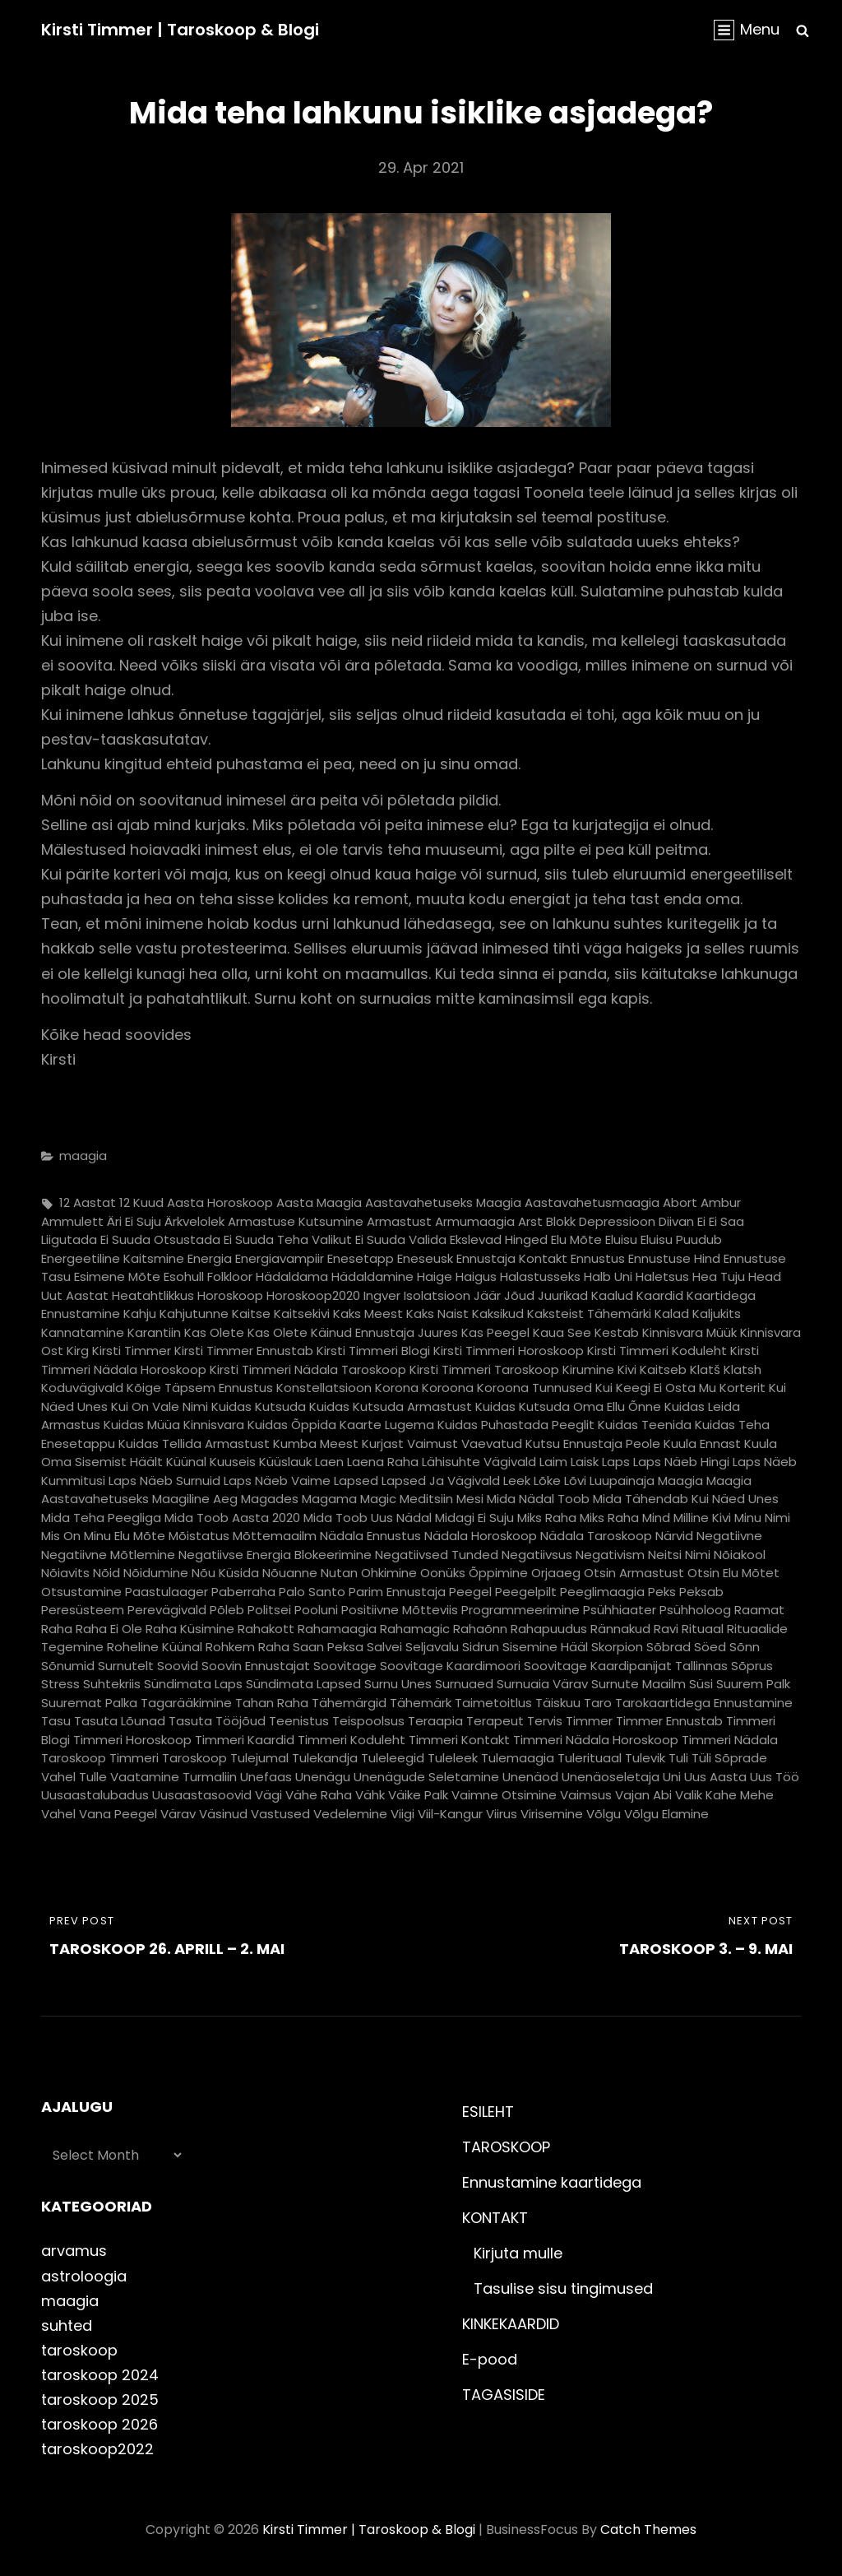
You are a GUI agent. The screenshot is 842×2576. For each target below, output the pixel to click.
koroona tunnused (534, 1387)
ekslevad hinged (499, 1239)
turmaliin (210, 1776)
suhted (66, 2325)
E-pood (489, 2359)
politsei (269, 1609)
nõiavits (65, 1572)
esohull (184, 1276)
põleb (227, 1609)
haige (434, 1276)
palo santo (312, 1591)
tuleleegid (392, 1757)
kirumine (588, 1369)
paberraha (243, 1591)
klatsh (742, 1369)
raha (56, 1628)
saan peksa (328, 1646)
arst (530, 1221)
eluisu (621, 1239)
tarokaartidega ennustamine (704, 1702)
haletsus (662, 1276)
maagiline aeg (195, 1498)
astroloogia (84, 2276)
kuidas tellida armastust (194, 1443)
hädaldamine (372, 1276)
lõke (547, 1480)
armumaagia (475, 1221)
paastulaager (166, 1591)
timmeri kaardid (244, 1739)
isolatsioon (437, 1295)
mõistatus (199, 1535)
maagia (83, 1155)
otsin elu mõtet (733, 1572)
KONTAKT (495, 2217)
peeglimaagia (602, 1591)
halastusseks (540, 1276)
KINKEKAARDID (510, 2324)
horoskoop (230, 1295)
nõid (106, 1572)
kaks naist (437, 1313)
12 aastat (87, 1202)
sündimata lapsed (303, 1683)
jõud (519, 1295)
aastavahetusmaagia (592, 1202)
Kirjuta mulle (518, 2253)
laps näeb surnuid (164, 1480)
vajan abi (643, 1794)
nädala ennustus (370, 1535)
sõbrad (668, 1646)
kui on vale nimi (159, 1406)
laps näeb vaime (277, 1480)
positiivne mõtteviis (399, 1609)
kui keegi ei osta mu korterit (680, 1387)
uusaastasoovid (202, 1794)
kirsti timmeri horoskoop (508, 1350)
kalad (672, 1313)
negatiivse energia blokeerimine (275, 1554)
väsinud (223, 1813)
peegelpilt (526, 1591)
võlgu (603, 1813)
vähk (370, 1794)
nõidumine (155, 1572)
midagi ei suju (474, 1517)
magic (378, 1498)
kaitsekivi (302, 1313)
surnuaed (464, 1683)
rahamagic (415, 1628)
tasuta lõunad (119, 1720)
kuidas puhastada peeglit (515, 1424)
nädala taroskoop (596, 1535)
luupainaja (622, 1480)
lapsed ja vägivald (441, 1480)
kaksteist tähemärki (589, 1313)
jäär (487, 1295)
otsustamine (81, 1591)
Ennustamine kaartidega (551, 2182)
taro (598, 1702)
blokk (561, 1221)
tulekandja (325, 1757)
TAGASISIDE (503, 2394)
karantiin (154, 1332)
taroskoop (79, 2350)
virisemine (551, 1813)
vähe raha (318, 1794)
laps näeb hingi (681, 1461)
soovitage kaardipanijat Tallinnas (626, 1665)
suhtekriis (112, 1683)
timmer (589, 1720)
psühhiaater (619, 1609)
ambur (721, 1202)
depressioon (617, 1221)
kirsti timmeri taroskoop (484, 1369)
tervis (544, 1720)
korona (397, 1387)
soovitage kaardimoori (450, 1665)
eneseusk (425, 1258)
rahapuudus (549, 1628)
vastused (280, 1813)
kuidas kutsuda (258, 1406)
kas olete (214, 1332)
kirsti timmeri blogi (373, 1350)
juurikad (563, 1295)
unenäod (530, 1776)
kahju (139, 1313)
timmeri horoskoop (132, 1739)
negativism (610, 1554)
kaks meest (368, 1313)
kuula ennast (702, 1443)
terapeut (495, 1720)
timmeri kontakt (459, 1739)
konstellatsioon (324, 1387)
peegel (470, 1591)
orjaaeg (556, 1572)
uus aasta (715, 1776)
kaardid (659, 1295)
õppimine (498, 1572)
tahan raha (271, 1702)
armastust (399, 1221)
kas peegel (495, 1332)
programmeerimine (520, 1609)
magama (329, 1498)
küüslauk (285, 1461)
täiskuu (558, 1702)
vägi (268, 1794)
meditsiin (426, 1498)
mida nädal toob (538, 1498)
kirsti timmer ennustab (243, 1350)
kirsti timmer (131, 1350)
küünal (186, 1461)
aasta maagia (319, 1202)
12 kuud (141, 1202)
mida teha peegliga (101, 1517)
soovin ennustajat (255, 1665)
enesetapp (360, 1258)
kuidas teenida (645, 1424)
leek (516, 1480)
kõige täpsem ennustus (200, 1387)
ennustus (598, 1258)
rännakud (620, 1628)
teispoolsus (368, 1720)
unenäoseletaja (610, 1776)
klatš (705, 1369)
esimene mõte (117, 1276)
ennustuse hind (674, 1258)
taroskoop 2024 (100, 2375)
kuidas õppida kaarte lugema (341, 1424)
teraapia (435, 1720)
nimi (697, 1554)
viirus (501, 1813)
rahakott (266, 1628)
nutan (339, 1572)
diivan (676, 1221)
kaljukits (716, 1313)
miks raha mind (625, 1517)
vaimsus (586, 1794)
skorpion (617, 1646)
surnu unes (398, 1683)
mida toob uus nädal (367, 1517)
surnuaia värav (542, 1683)
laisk (585, 1461)
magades (269, 1498)
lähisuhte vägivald (479, 1461)
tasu (56, 1720)
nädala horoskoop (480, 1535)
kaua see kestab (586, 1332)
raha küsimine (190, 1628)
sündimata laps (193, 1683)
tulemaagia (517, 1757)
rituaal (703, 1628)
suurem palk (753, 1683)
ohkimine (389, 1572)
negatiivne (729, 1535)
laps (616, 1461)
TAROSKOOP (506, 2147)
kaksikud (498, 1313)
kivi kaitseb (652, 1369)
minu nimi (762, 1517)
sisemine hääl (545, 1646)
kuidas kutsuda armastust (390, 1406)
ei (701, 1221)
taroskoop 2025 (100, 2399)
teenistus (299, 1720)
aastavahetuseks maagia (443, 1202)
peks (662, 1591)
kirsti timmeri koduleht (657, 1350)
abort (680, 1202)
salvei (384, 1646)
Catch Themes (648, 2529)
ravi (666, 1628)
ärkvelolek (194, 1221)
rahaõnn (480, 1628)
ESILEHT (488, 2111)
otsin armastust (634, 1572)
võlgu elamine (666, 1813)
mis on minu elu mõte (103, 1535)
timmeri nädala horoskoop (595, 1739)
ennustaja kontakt (511, 1258)
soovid (177, 1665)
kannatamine (82, 1332)
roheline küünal (154, 1646)
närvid (674, 1535)
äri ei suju (134, 1221)
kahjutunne (194, 1313)
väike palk (418, 1794)
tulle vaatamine (129, 1776)
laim (553, 1461)
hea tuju (718, 1276)
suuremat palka (89, 1702)
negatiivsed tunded (436, 1554)
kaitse (251, 1313)
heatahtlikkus (153, 1295)
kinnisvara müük (689, 1332)
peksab (701, 1591)
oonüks (442, 1572)
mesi (469, 1498)
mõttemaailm (275, 1535)
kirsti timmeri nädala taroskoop (308, 1369)
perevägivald (166, 1609)
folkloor (229, 1276)
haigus (476, 1276)
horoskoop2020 (313, 1295)
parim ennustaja (397, 1591)
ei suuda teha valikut (288, 1239)
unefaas (266, 1776)
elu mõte (576, 1239)
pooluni (316, 1609)
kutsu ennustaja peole (592, 1443)
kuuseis (233, 1461)
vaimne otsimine (504, 1794)
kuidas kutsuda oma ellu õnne (568, 1406)
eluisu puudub (681, 1239)
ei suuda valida (400, 1239)
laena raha (383, 1461)
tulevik (645, 1757)
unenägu (322, 1776)
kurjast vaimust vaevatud (442, 1443)
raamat (759, 1609)
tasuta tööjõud (217, 1720)
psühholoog (695, 1609)
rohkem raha (247, 1646)
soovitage (345, 1665)
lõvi (575, 1480)
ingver (381, 1295)
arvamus (74, 2250)
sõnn (744, 1646)
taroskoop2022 (97, 2449)
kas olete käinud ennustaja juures (353, 1332)
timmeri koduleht (351, 1739)
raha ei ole (109, 1628)
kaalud (612, 1295)
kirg (78, 1350)
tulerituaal (589, 1757)
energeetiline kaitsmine (112, 1258)
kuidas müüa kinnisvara (174, 1424)
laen (329, 1461)
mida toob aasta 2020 (232, 1517)
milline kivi (702, 1517)
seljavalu (432, 1646)
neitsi (665, 1554)
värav (178, 1813)
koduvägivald (82, 1387)
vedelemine (350, 1813)
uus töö (774, 1776)
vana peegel (118, 1813)
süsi (701, 1683)
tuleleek (453, 1757)
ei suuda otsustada (160, 1239)
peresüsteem (82, 1609)
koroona (448, 1387)
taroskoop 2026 (99, 2424)
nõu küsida (225, 1572)
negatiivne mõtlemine (108, 1554)
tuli (678, 1757)
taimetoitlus (493, 1702)
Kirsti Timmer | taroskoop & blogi (180, 29)
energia (209, 1258)
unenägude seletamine (426, 1776)
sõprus (752, 1665)
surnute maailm (638, 1683)
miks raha (546, 1517)
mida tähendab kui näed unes (686, 1498)
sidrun (480, 1646)
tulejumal (259, 1757)
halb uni (608, 1276)
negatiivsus (537, 1554)
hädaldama (292, 1276)
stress (60, 1683)
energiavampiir (279, 1258)
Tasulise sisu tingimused (563, 2288)
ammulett (72, 1221)
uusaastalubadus (95, 1794)
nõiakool (740, 1554)
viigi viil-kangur (437, 1813)
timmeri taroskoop (168, 1757)
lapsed (356, 1480)
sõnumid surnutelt (97, 1665)
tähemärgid (349, 1702)
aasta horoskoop (220, 1202)
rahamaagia (337, 1628)
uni (672, 1776)
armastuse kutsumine (295, 1221)
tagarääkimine (186, 1702)
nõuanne (289, 1572)
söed (710, 1646)
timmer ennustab (669, 1720)
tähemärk (420, 1702)
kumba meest (316, 1443)
